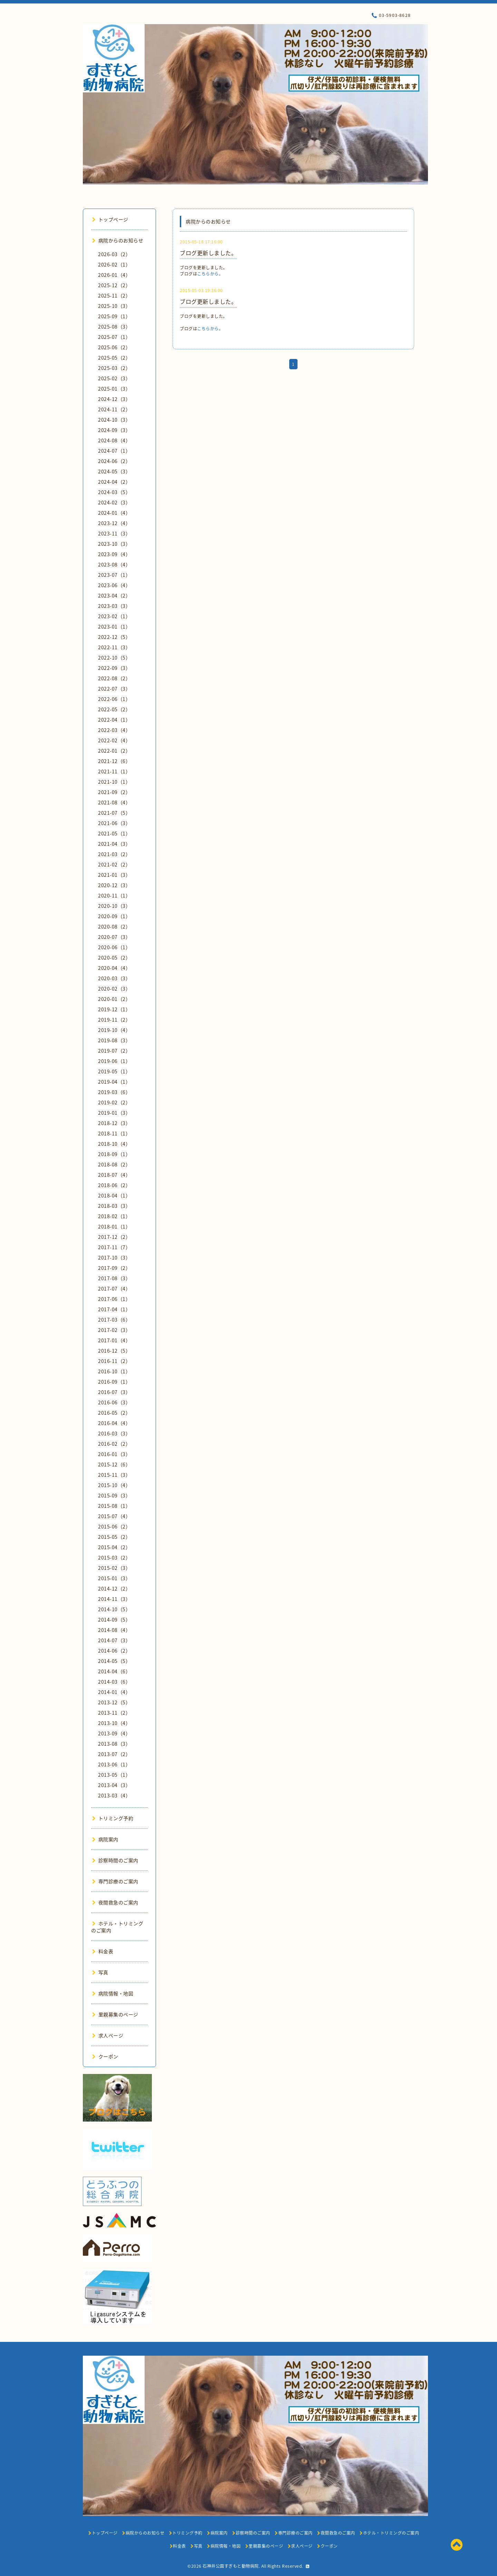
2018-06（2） (114, 1185)
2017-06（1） (114, 1298)
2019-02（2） (114, 1102)
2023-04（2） (114, 595)
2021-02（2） (114, 864)
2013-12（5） (114, 1702)
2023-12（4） (114, 523)
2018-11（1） (114, 1133)
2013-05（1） (114, 1774)
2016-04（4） (114, 1423)
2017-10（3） (114, 1257)
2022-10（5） (114, 657)
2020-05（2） (114, 957)
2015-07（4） (114, 1516)
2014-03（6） (114, 1681)
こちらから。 (210, 274)
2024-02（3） (114, 502)
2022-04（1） (114, 719)
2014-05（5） (114, 1660)
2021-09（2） (114, 792)
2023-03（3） (114, 605)
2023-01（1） (114, 626)
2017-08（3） (114, 1278)
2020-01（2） (114, 998)
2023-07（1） (114, 574)
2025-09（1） (114, 316)
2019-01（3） (114, 1112)
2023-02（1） (114, 616)
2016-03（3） (114, 1433)
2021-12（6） (114, 761)
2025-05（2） (114, 357)
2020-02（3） (114, 988)
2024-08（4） (114, 440)
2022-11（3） (114, 647)
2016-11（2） (114, 1360)
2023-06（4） (114, 585)
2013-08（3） (114, 1743)
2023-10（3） (114, 543)
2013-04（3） (114, 1785)
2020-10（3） (114, 905)
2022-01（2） (114, 750)
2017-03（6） (114, 1319)
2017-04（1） (114, 1309)
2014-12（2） (114, 1588)
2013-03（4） (114, 1795)
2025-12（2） (114, 285)
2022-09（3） (114, 667)
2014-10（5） (114, 1609)
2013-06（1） (114, 1764)
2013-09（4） (114, 1733)
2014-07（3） (114, 1640)
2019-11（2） (114, 1019)
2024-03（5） (114, 492)
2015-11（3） (114, 1474)
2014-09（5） (114, 1619)
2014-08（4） (114, 1629)
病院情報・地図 (112, 1993)
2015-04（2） (114, 1547)
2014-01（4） (114, 1691)
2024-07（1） (114, 450)
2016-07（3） (114, 1392)
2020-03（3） (114, 978)
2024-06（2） (114, 461)
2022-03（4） (114, 729)
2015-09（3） (114, 1495)
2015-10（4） (114, 1485)
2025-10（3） (114, 305)
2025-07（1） (114, 336)
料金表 (102, 1951)
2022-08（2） (114, 678)
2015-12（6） (114, 1464)
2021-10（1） (114, 781)
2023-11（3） (114, 533)
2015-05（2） (114, 1536)
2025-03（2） (114, 367)
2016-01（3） (114, 1454)
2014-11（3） (114, 1598)
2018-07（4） (114, 1174)
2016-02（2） (114, 1443)
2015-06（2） (114, 1526)
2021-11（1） (114, 771)
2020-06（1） (114, 947)
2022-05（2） (114, 709)
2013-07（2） (114, 1754)
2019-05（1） (114, 1071)
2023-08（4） (114, 564)
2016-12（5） (114, 1350)
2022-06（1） (114, 698)
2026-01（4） (114, 274)
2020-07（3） (114, 936)
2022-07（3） (114, 688)
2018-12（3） (114, 1123)
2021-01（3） (114, 874)
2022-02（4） (114, 740)
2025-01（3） (114, 388)
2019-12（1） (114, 1009)
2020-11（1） (114, 895)
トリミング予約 (112, 1818)
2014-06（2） (114, 1650)
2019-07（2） (114, 1050)
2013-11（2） (114, 1712)
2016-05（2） (114, 1412)
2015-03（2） (114, 1557)
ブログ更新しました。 (208, 253)
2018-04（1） (114, 1195)
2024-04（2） (114, 481)
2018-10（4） (114, 1143)
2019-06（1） (114, 1061)
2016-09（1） (114, 1381)
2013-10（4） (114, 1723)
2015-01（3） (114, 1578)
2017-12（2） (114, 1236)
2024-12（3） (114, 398)
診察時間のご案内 (115, 1860)
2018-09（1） (114, 1154)
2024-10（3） (114, 419)
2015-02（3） (114, 1567)
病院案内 (105, 1839)
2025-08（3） (114, 326)
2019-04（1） (114, 1081)
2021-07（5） (114, 812)
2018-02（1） (114, 1216)
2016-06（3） (114, 1402)
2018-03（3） (114, 1205)
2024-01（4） (114, 512)
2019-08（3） (114, 1040)
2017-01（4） (114, 1340)
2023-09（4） (114, 554)
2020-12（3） (114, 885)
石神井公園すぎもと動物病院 (231, 2566)
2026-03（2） (114, 254)
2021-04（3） (114, 843)
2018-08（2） (114, 1164)
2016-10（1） (114, 1371)
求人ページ (107, 2035)
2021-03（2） (114, 854)
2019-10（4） (114, 1029)
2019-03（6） (114, 1092)
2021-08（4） (114, 802)
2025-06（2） (114, 347)
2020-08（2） (114, 926)
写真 (100, 1972)
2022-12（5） (114, 636)
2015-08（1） (114, 1505)
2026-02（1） (114, 264)
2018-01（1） (114, 1226)
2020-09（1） (114, 916)
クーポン (105, 2056)
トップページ (110, 219)
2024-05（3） (114, 471)
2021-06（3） (114, 823)
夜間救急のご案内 (115, 1902)
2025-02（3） (114, 378)
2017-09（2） (114, 1267)
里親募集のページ (115, 2014)
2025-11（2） (114, 295)
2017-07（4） (114, 1288)
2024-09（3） (114, 430)
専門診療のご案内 (115, 1881)
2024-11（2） (114, 409)
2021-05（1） (114, 833)
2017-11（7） (114, 1247)
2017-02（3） (114, 1329)
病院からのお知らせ (117, 240)
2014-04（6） (114, 1671)
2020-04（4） (114, 967)
